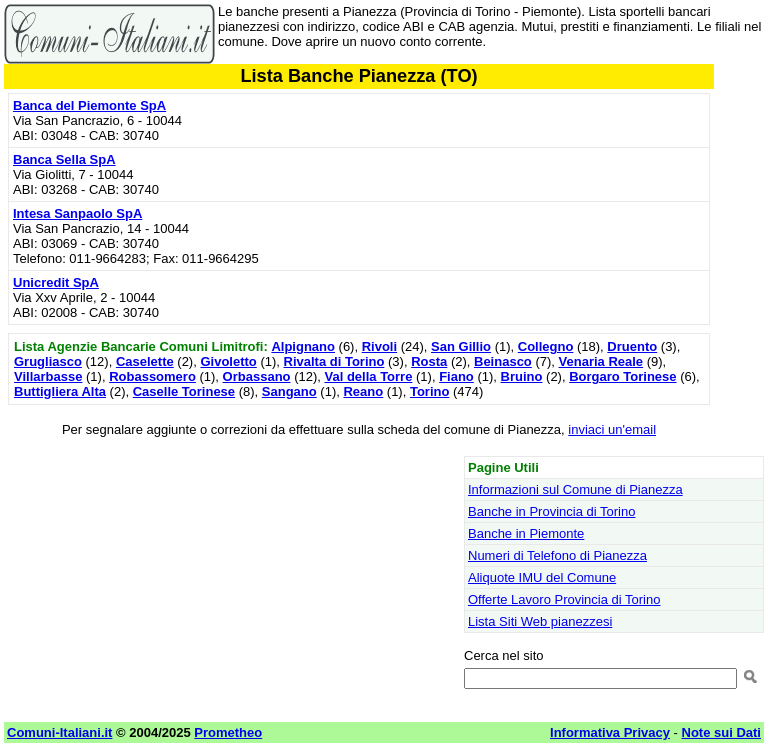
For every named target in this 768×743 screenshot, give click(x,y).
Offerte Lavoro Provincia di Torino (564, 599)
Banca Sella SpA (64, 159)
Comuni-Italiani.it (59, 732)
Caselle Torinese (184, 391)
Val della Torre (368, 376)
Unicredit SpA (56, 282)
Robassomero (152, 376)
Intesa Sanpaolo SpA (77, 213)
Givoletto (228, 361)
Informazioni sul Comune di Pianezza (575, 489)
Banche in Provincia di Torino (551, 511)
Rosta (429, 361)
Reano (363, 391)
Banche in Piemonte (526, 533)
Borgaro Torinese (622, 376)
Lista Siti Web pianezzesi (540, 621)
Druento (632, 346)
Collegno (546, 346)
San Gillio (461, 346)
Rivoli (379, 346)
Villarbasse (48, 376)
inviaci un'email (612, 429)
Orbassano (257, 376)
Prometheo (228, 732)
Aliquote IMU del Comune (542, 577)
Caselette (145, 361)
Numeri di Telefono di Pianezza (557, 555)
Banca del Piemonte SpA (89, 105)
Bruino (522, 376)
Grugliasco (48, 361)
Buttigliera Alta (60, 391)
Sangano (289, 391)
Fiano (456, 376)
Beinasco (503, 361)
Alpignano (303, 346)
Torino (429, 391)
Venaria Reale (601, 361)
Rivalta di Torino (334, 361)
